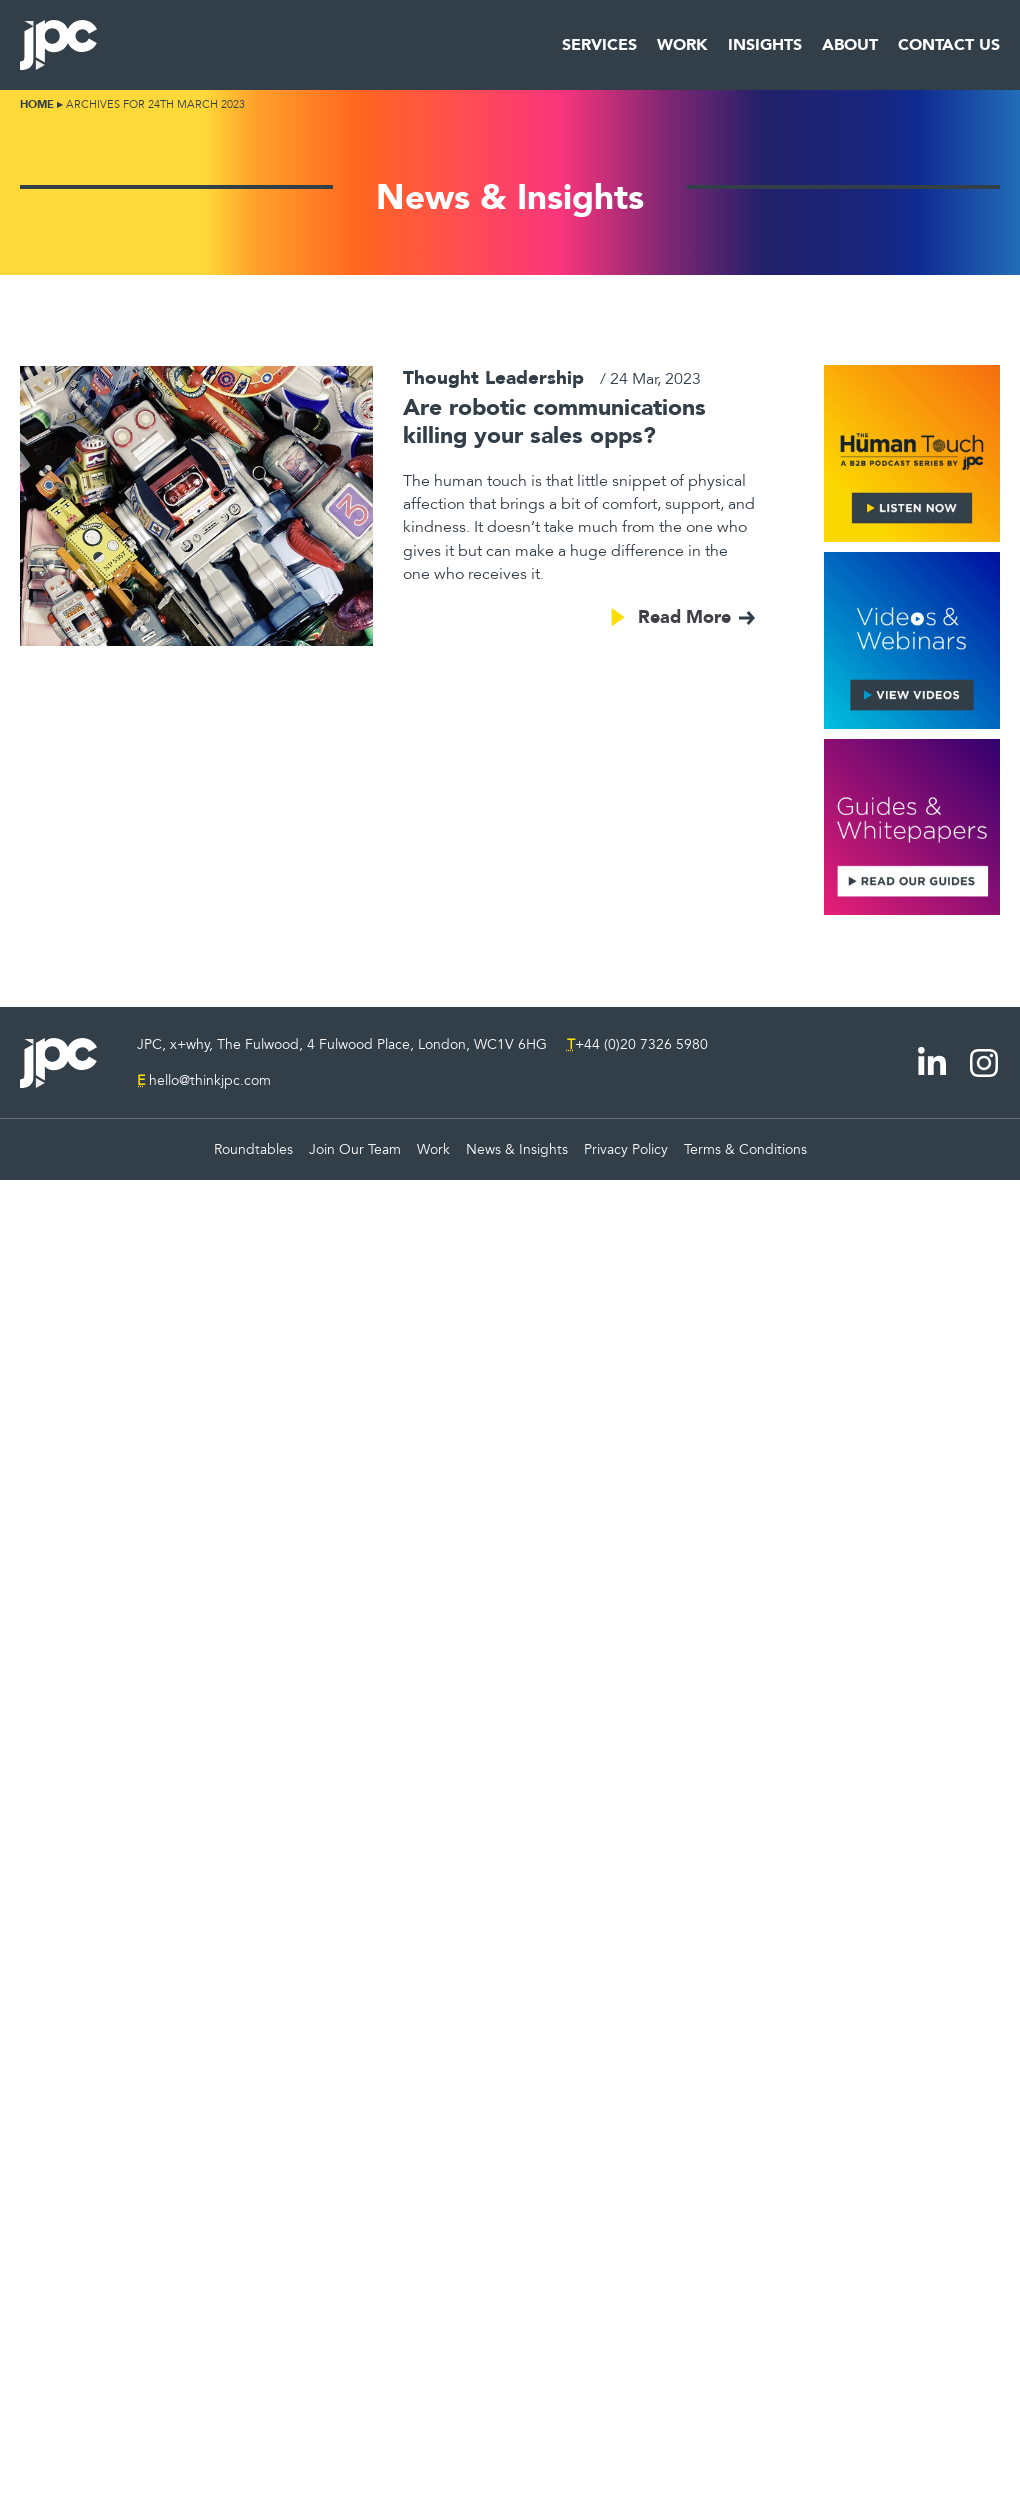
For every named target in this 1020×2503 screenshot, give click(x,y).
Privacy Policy (626, 1149)
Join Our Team (355, 1149)
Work (682, 45)
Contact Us (949, 45)
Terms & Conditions (745, 1149)
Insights (765, 45)
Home (37, 104)
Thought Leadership (493, 377)
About (850, 45)
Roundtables (253, 1149)
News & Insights (517, 1149)
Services (599, 45)
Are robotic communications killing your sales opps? (554, 421)
